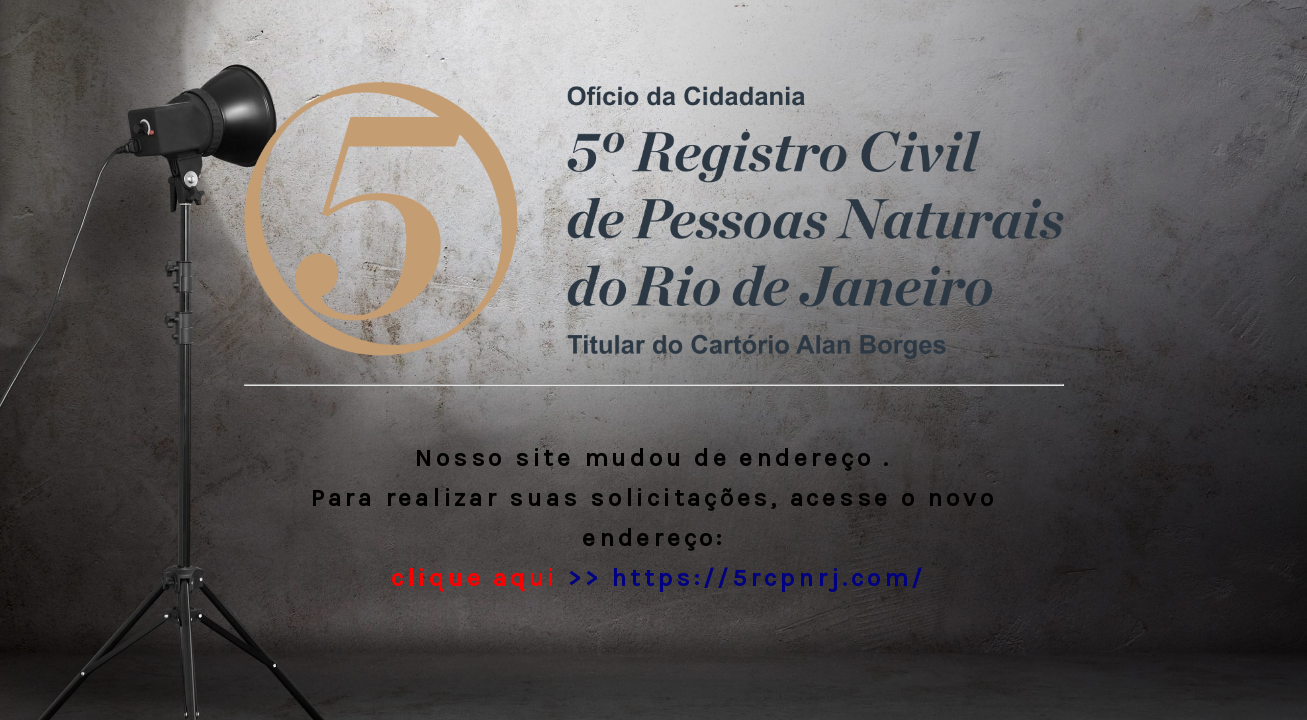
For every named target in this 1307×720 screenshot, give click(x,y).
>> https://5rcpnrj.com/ (653, 577)
